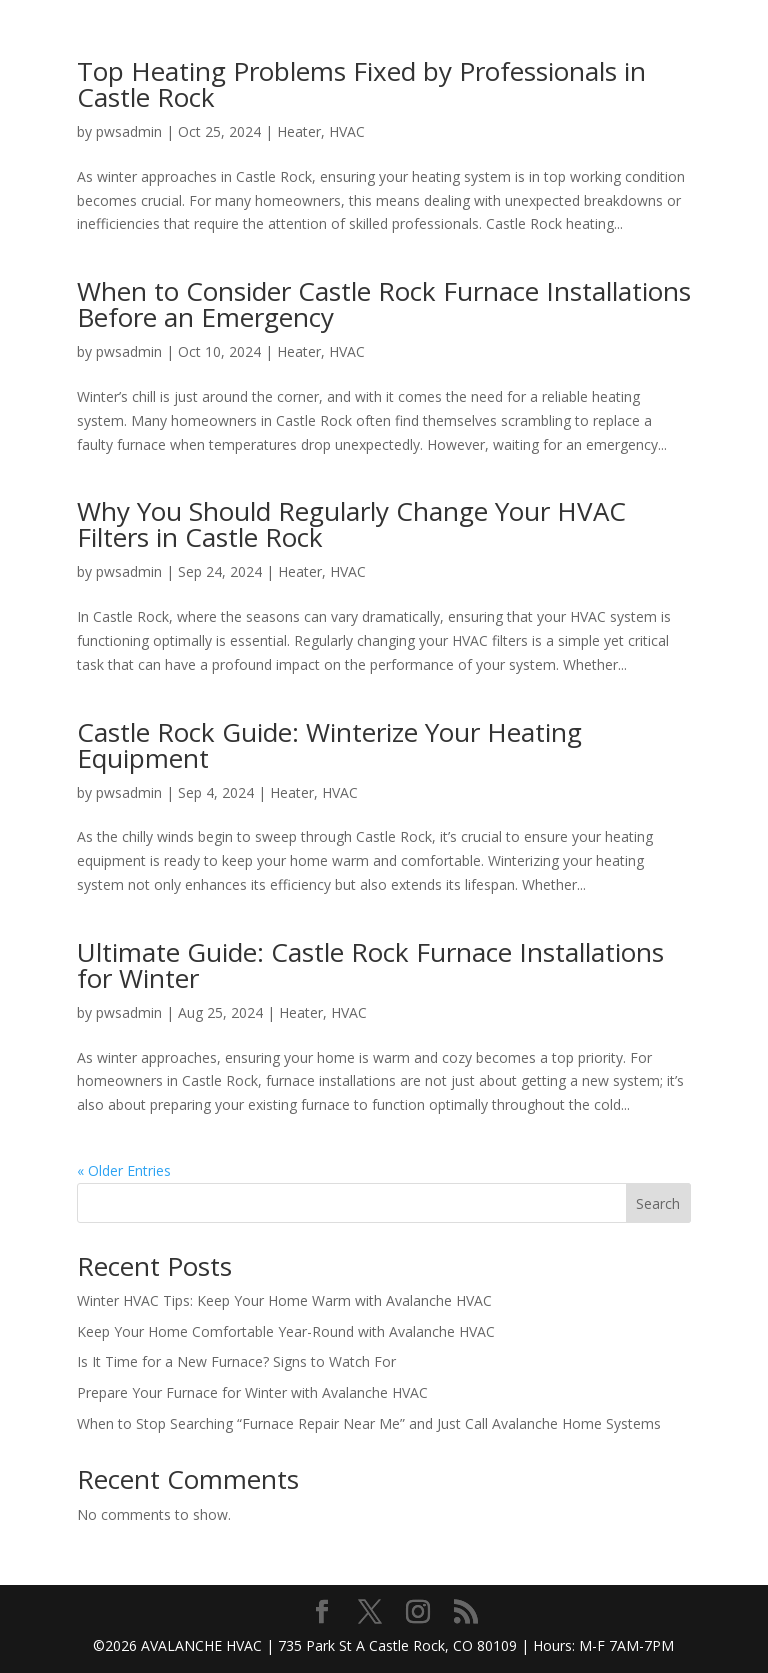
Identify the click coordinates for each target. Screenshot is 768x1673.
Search (658, 1203)
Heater (299, 131)
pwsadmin (129, 131)
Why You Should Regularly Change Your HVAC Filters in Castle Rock (351, 524)
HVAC (347, 131)
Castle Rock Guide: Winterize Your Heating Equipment (329, 745)
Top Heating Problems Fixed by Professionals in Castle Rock (361, 84)
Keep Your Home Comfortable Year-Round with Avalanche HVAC (286, 1331)
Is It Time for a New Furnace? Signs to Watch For (236, 1361)
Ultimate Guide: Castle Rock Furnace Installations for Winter (370, 965)
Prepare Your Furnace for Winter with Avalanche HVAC (252, 1392)
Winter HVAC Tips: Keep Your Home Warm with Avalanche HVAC (284, 1300)
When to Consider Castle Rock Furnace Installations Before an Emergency (384, 304)
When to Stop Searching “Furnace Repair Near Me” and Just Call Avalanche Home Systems (369, 1423)
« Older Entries (124, 1170)
